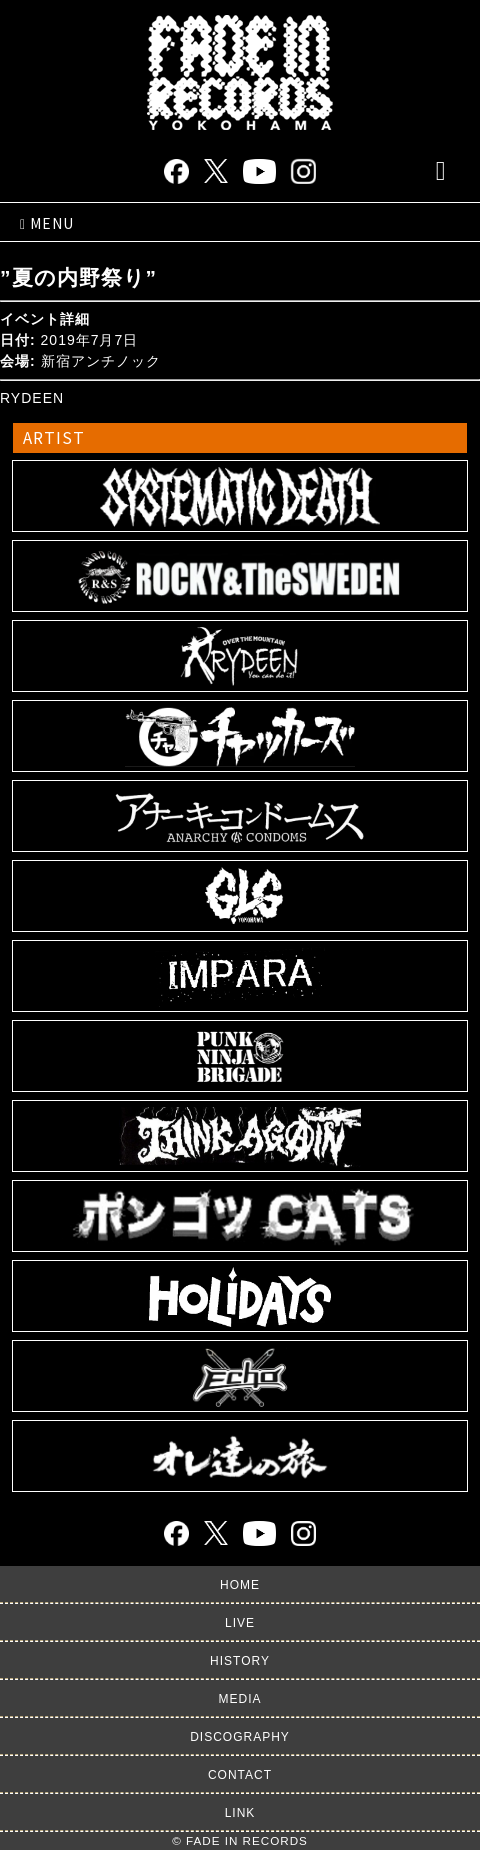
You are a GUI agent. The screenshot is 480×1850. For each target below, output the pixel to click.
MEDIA (239, 1699)
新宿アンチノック (101, 361)
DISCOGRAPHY (240, 1737)
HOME (240, 1585)
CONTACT (240, 1775)
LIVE (240, 1623)
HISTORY (240, 1661)
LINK (240, 1813)
